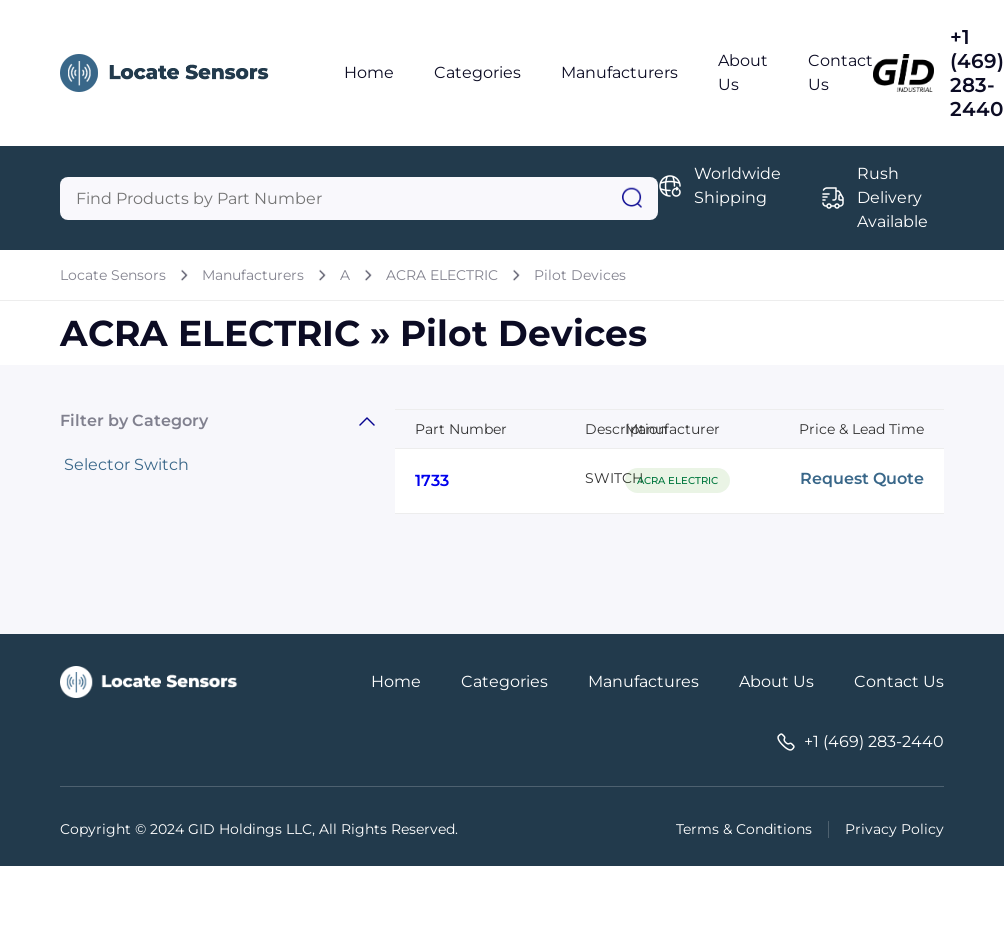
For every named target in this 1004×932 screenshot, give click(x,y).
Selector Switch (126, 464)
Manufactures (643, 681)
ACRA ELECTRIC (442, 275)
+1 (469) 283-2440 (977, 73)
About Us (776, 681)
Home (369, 72)
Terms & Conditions (744, 829)
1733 (432, 480)
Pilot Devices (580, 275)
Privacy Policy (894, 829)
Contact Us (899, 681)
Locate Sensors (113, 275)
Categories (477, 72)
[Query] (359, 198)
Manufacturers (619, 72)
